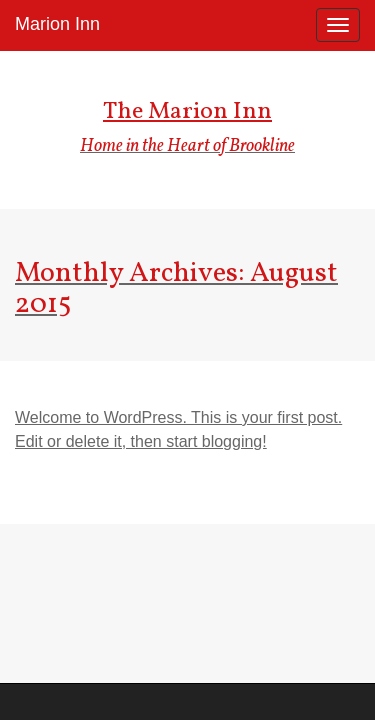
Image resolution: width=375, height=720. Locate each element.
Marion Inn (57, 24)
